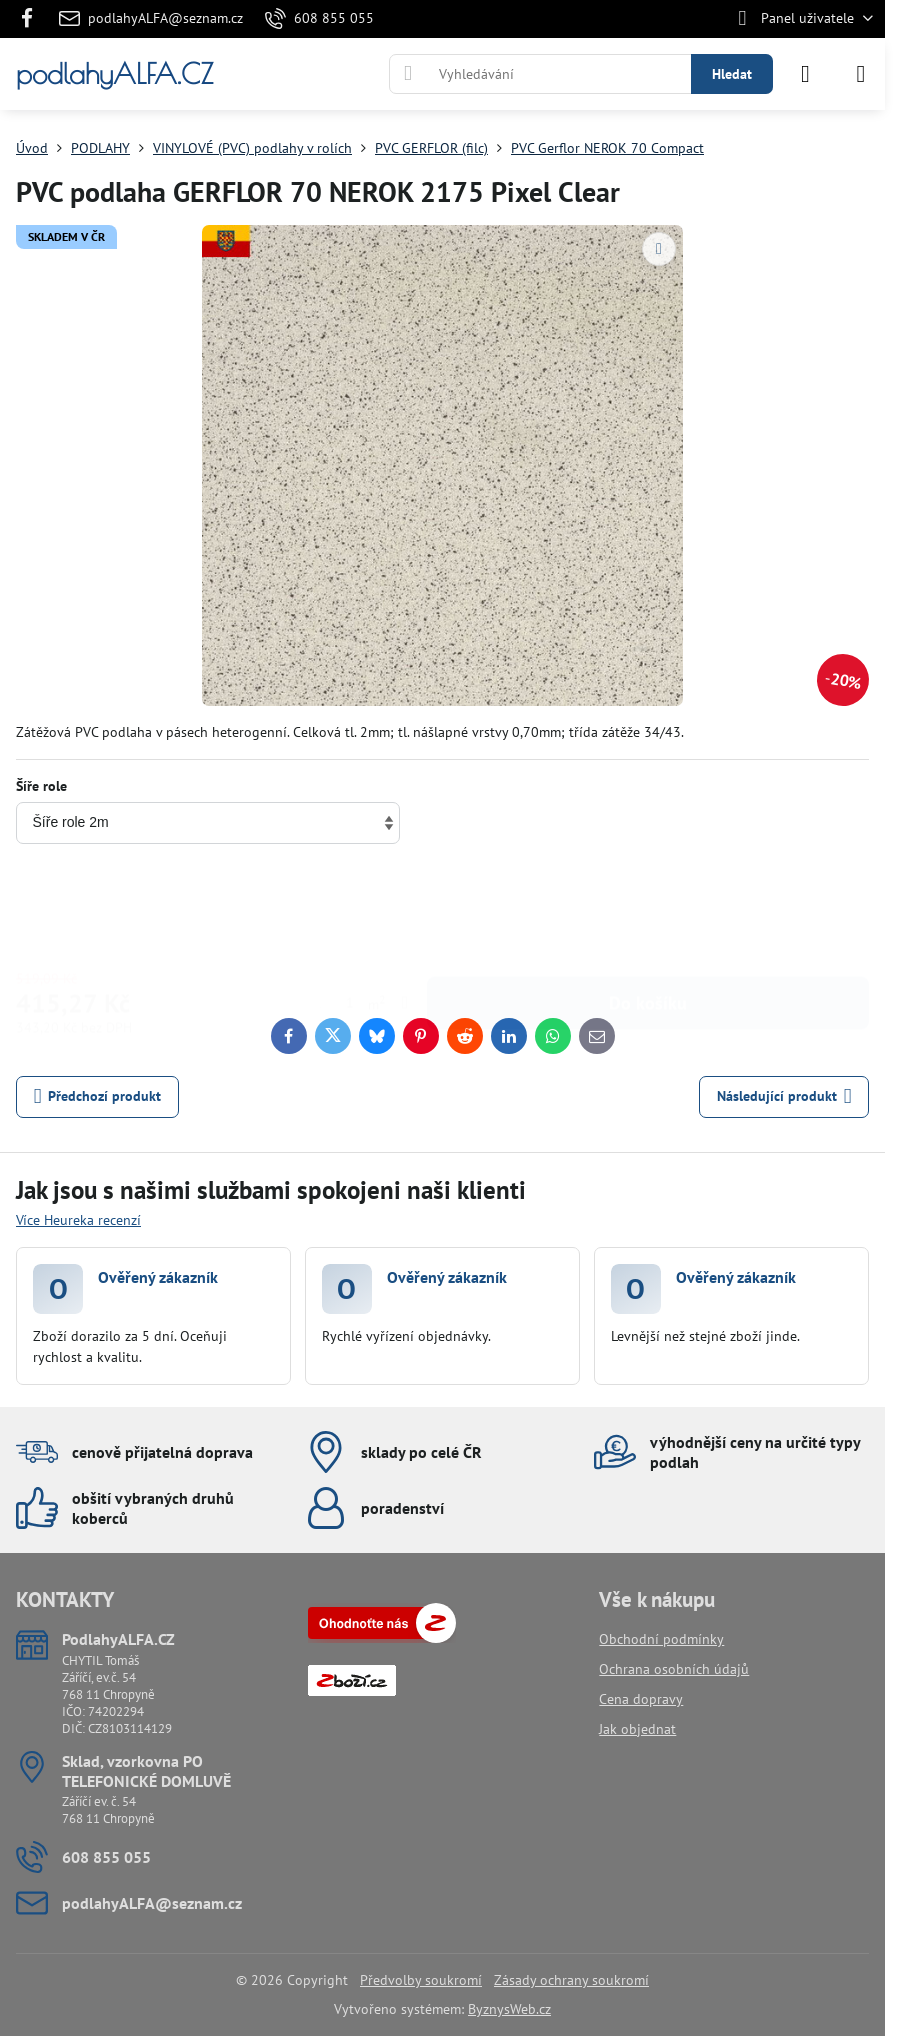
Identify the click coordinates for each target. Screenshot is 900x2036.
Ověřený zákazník (158, 1277)
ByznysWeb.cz (509, 2009)
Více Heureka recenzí (78, 1220)
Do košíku (648, 910)
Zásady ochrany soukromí (571, 1980)
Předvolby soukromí (421, 1980)
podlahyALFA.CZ (114, 74)
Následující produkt (784, 1096)
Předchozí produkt (98, 1096)
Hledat (732, 74)
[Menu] (861, 74)
